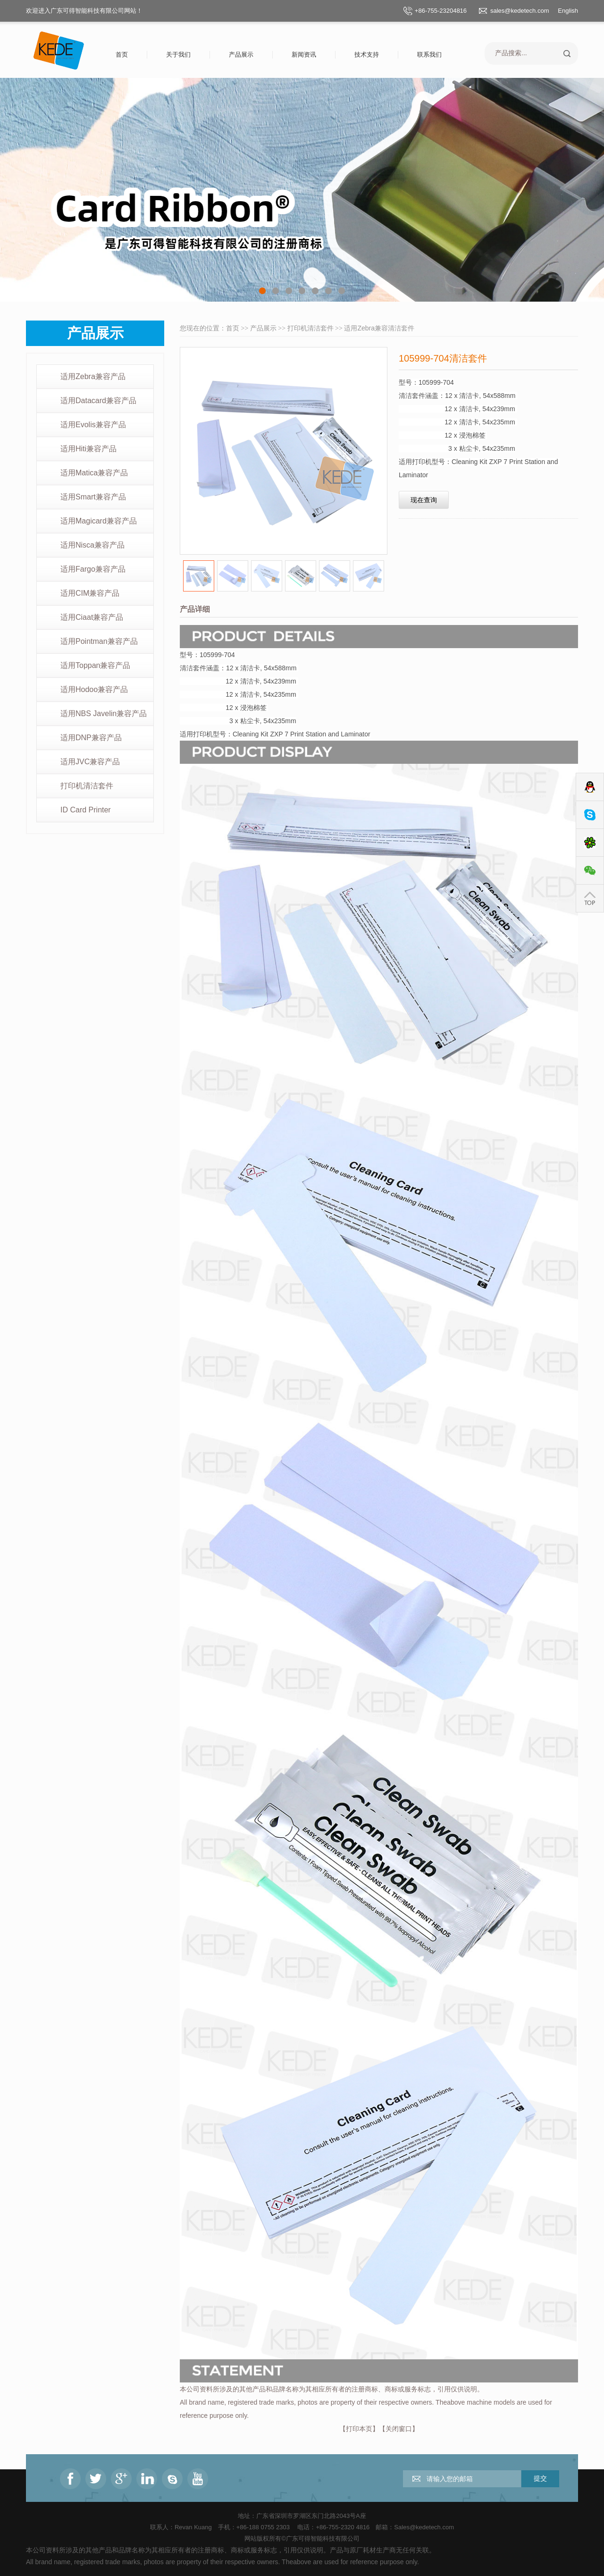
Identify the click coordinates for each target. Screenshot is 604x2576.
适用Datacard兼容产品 (98, 401)
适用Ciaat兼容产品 (91, 617)
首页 (122, 54)
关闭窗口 (399, 2428)
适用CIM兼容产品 (89, 593)
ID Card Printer (85, 810)
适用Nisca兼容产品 (92, 545)
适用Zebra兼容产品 (93, 376)
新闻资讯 (304, 54)
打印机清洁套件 (86, 786)
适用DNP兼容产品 (91, 738)
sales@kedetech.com (519, 10)
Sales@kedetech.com (424, 2527)
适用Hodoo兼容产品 (94, 689)
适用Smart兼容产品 (93, 497)
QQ (590, 787)
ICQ (590, 843)
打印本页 (359, 2428)
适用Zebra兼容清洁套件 (379, 328)
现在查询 (424, 500)
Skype (590, 815)
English (568, 10)
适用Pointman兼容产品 (99, 641)
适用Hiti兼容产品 (88, 449)
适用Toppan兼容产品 (95, 665)
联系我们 (429, 54)
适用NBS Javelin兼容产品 (103, 713)
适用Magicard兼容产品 (98, 521)
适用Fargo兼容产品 (93, 569)
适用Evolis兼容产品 (93, 425)
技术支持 (366, 54)
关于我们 (178, 54)
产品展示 (241, 54)
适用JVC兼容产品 (90, 762)
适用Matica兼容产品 (94, 473)
